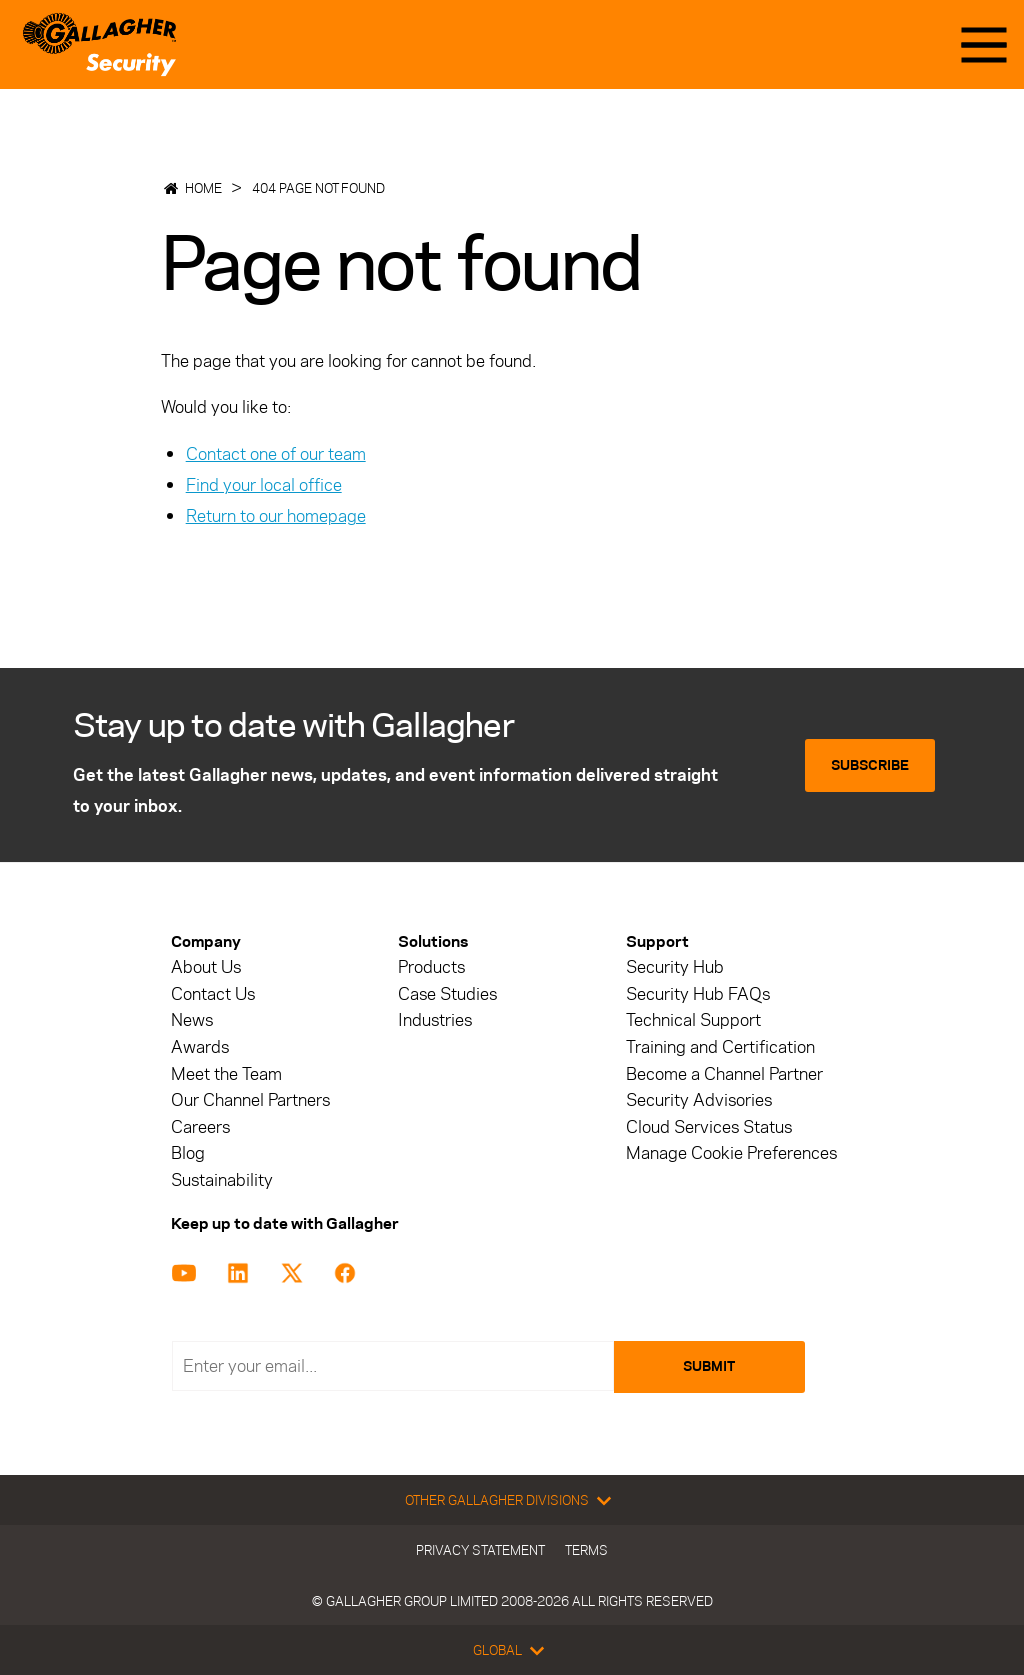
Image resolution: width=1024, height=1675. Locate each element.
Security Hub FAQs (698, 994)
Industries (435, 1020)
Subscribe (870, 765)
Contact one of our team (276, 454)
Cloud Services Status (709, 1127)
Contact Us (213, 994)
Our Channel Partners (250, 1100)
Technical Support (693, 1020)
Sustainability (222, 1180)
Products (431, 967)
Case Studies (447, 994)
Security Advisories (699, 1100)
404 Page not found (318, 188)
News (192, 1020)
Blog (188, 1153)
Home (203, 188)
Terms (586, 1550)
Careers (200, 1127)
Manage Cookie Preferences (731, 1153)
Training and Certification (720, 1047)
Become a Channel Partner (724, 1074)
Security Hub (675, 967)
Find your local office (264, 485)
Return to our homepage (276, 516)
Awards (200, 1047)
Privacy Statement (480, 1550)
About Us (206, 967)
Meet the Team (226, 1074)
